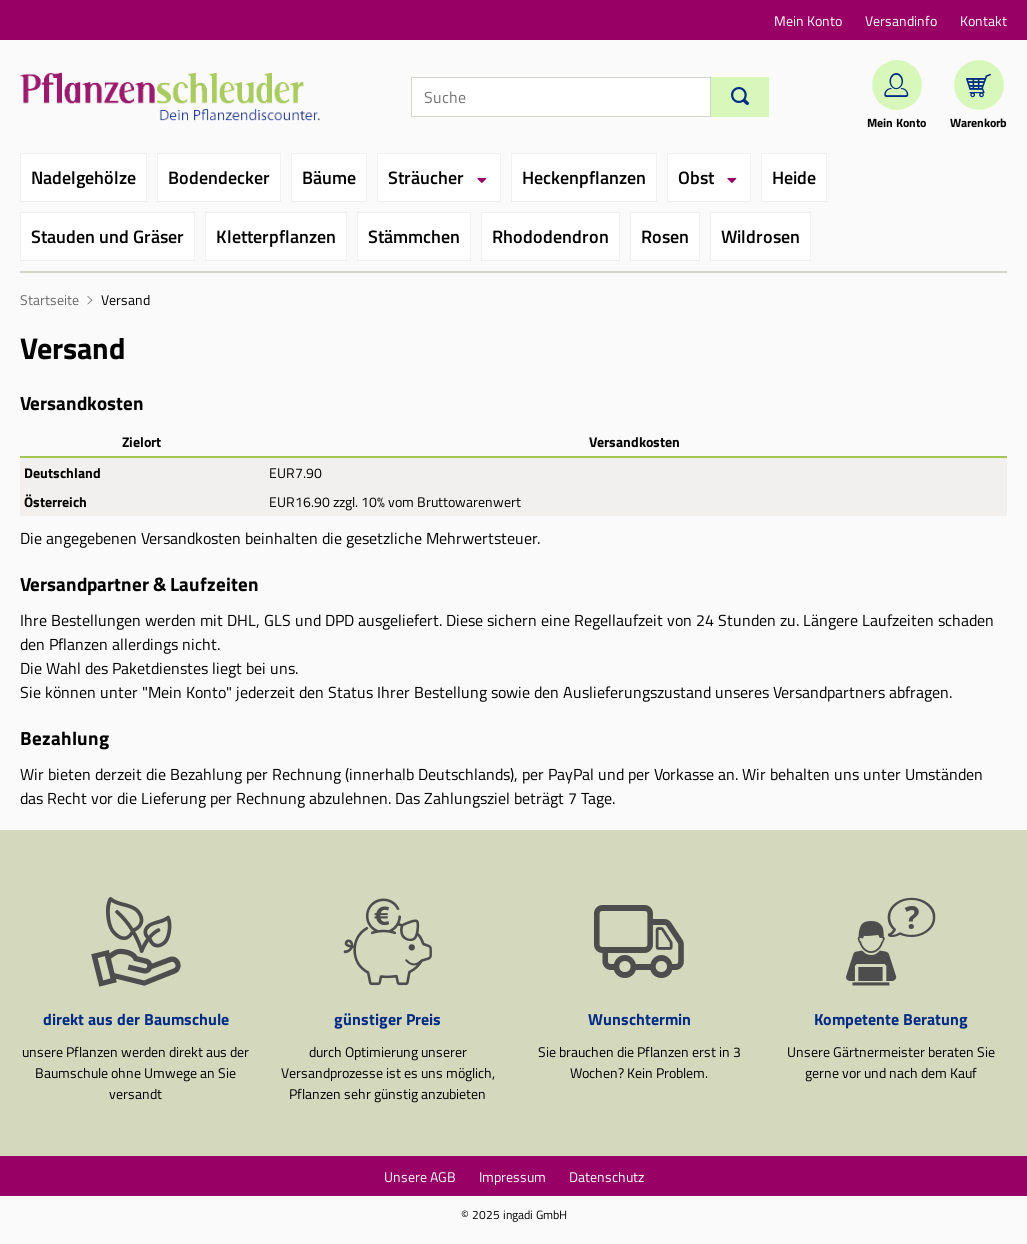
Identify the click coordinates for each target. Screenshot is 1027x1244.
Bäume (329, 177)
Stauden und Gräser (107, 236)
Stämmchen (414, 236)
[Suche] (561, 97)
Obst (696, 177)
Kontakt (983, 20)
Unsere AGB (420, 1176)
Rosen (665, 236)
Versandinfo (901, 20)
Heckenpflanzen (584, 177)
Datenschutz (606, 1176)
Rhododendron (550, 236)
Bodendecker (219, 177)
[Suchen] (740, 97)
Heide (794, 177)
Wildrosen (760, 236)
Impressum (512, 1176)
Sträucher (426, 177)
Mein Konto (808, 20)
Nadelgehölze (83, 177)
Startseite (49, 300)
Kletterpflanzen (276, 236)
